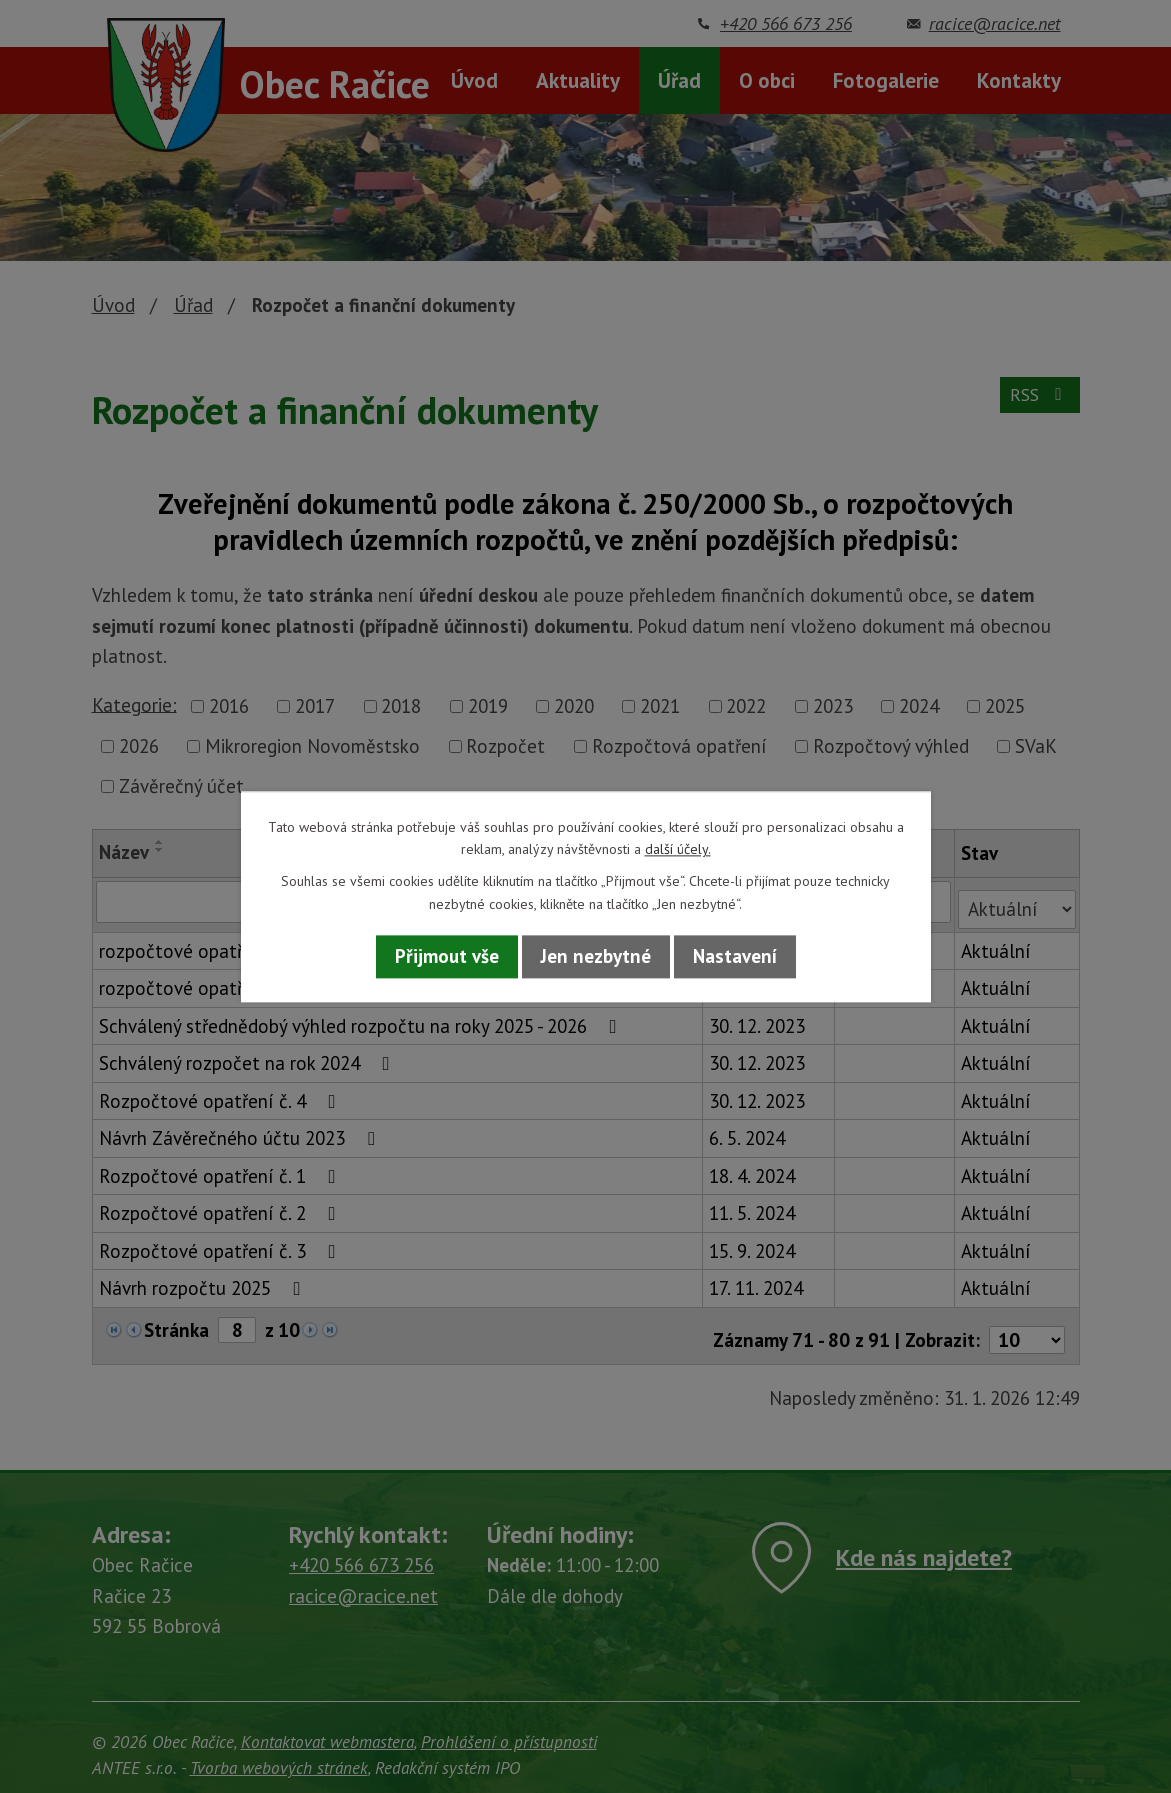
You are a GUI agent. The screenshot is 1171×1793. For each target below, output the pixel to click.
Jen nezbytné (596, 957)
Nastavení (735, 957)
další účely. (678, 849)
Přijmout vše (447, 957)
